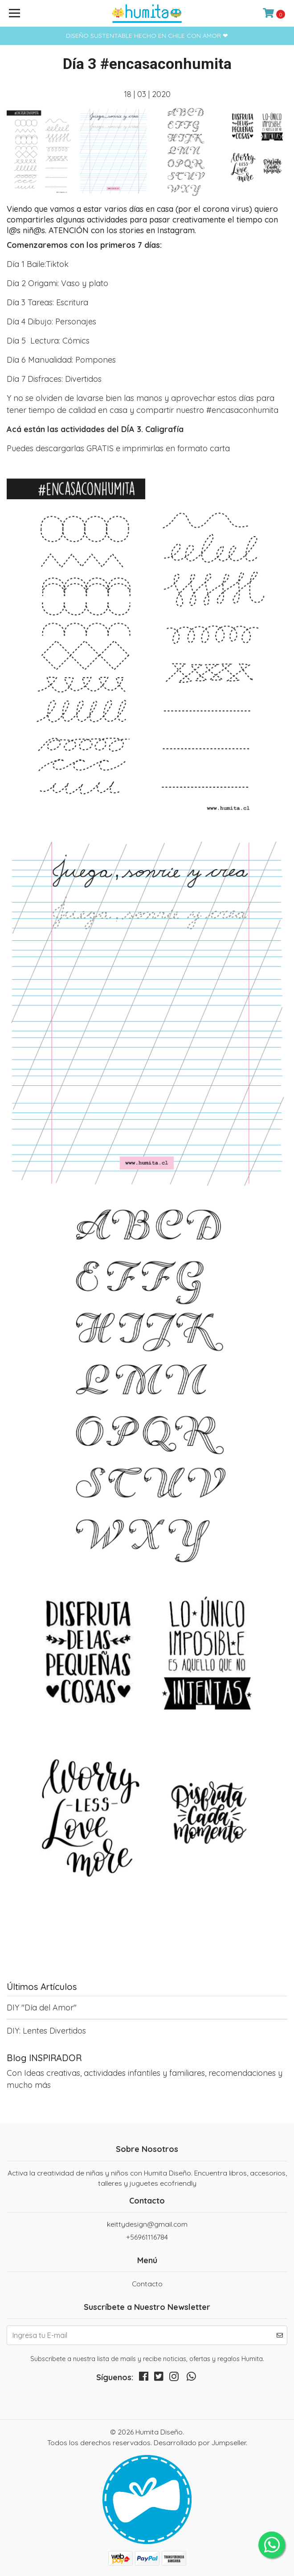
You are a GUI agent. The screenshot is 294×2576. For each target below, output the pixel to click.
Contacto (147, 2283)
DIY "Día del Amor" (42, 2007)
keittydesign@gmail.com (147, 2224)
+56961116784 (147, 2236)
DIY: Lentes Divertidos (46, 2031)
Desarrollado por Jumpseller (200, 2442)
